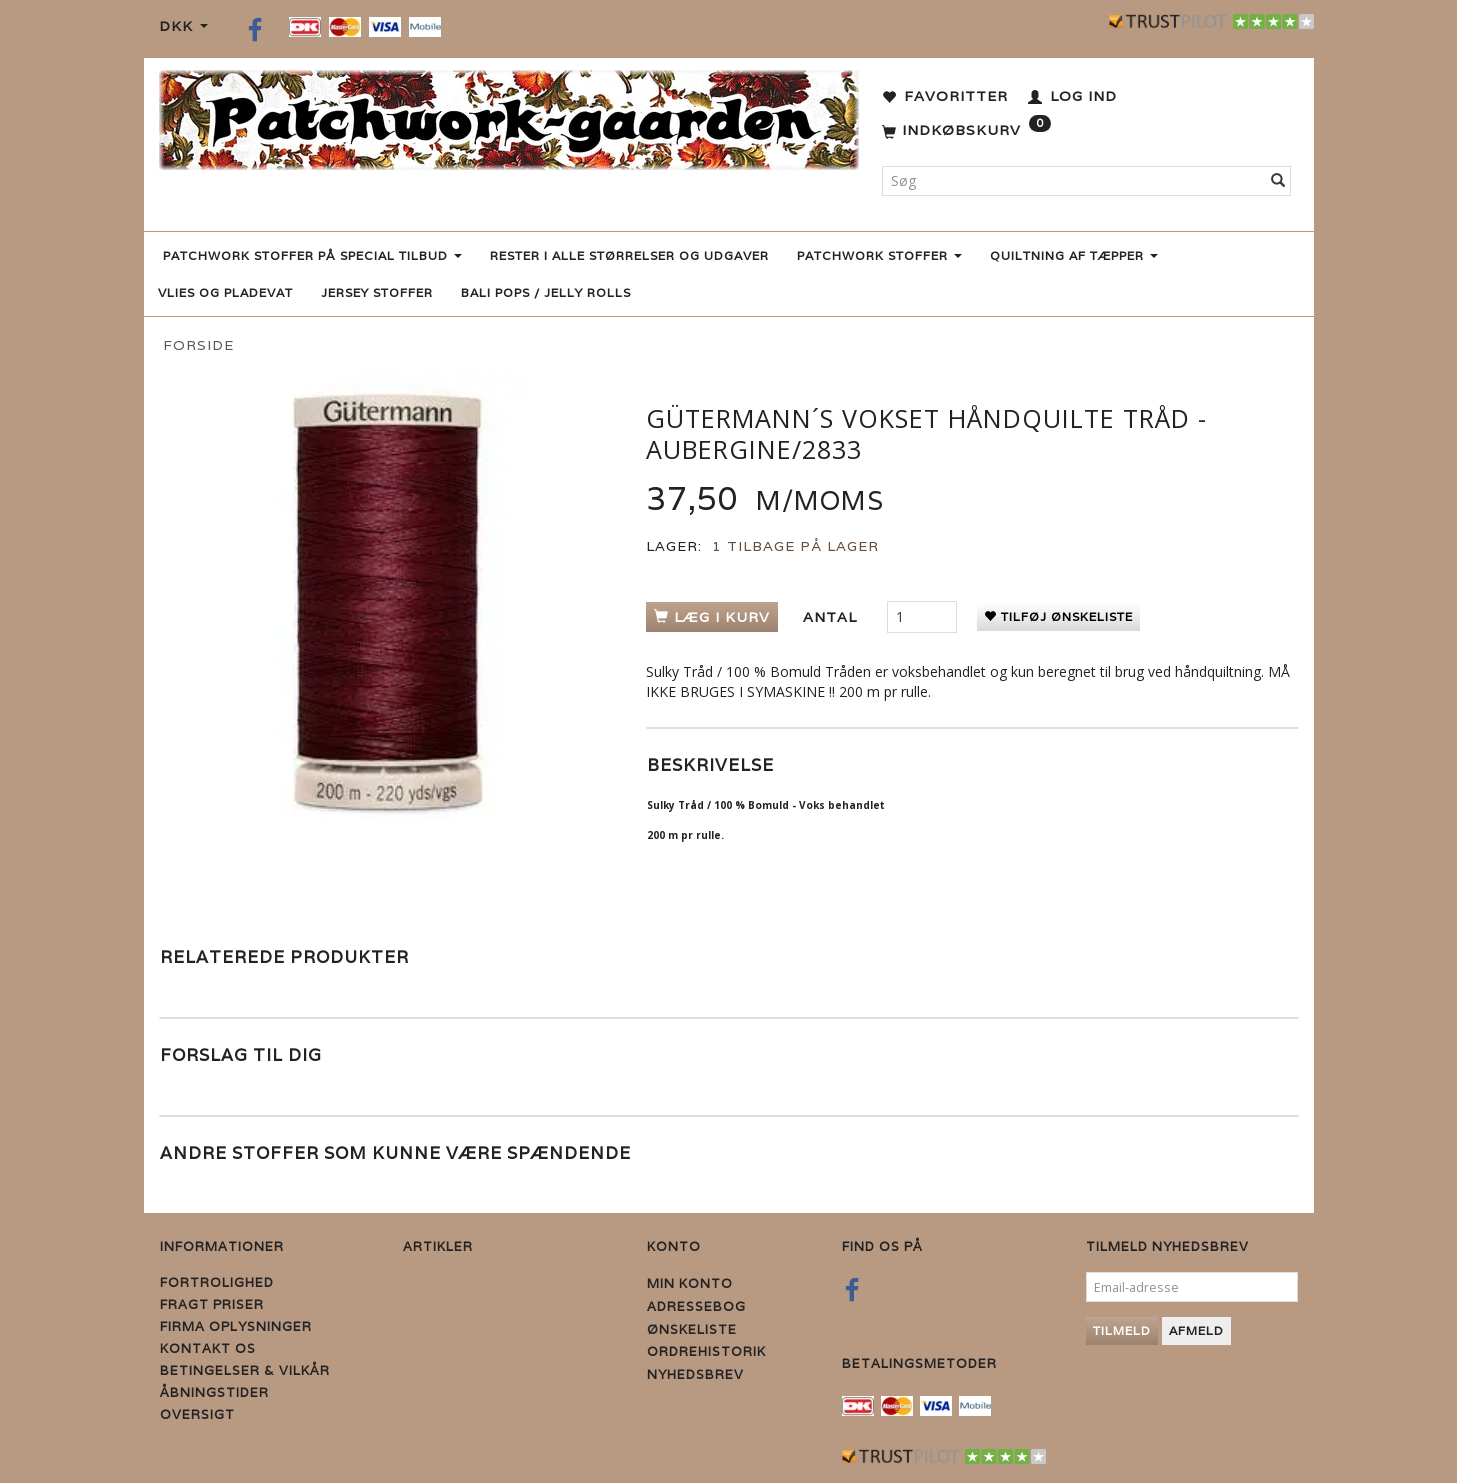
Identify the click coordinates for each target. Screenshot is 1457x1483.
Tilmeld (1122, 1330)
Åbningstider (214, 1392)
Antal (832, 617)
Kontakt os (208, 1348)
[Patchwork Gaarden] (509, 115)
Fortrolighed (217, 1282)
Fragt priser (212, 1304)
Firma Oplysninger (236, 1326)
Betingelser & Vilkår (245, 1370)
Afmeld (1196, 1330)
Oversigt (197, 1414)
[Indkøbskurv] (966, 131)
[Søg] (1278, 181)
